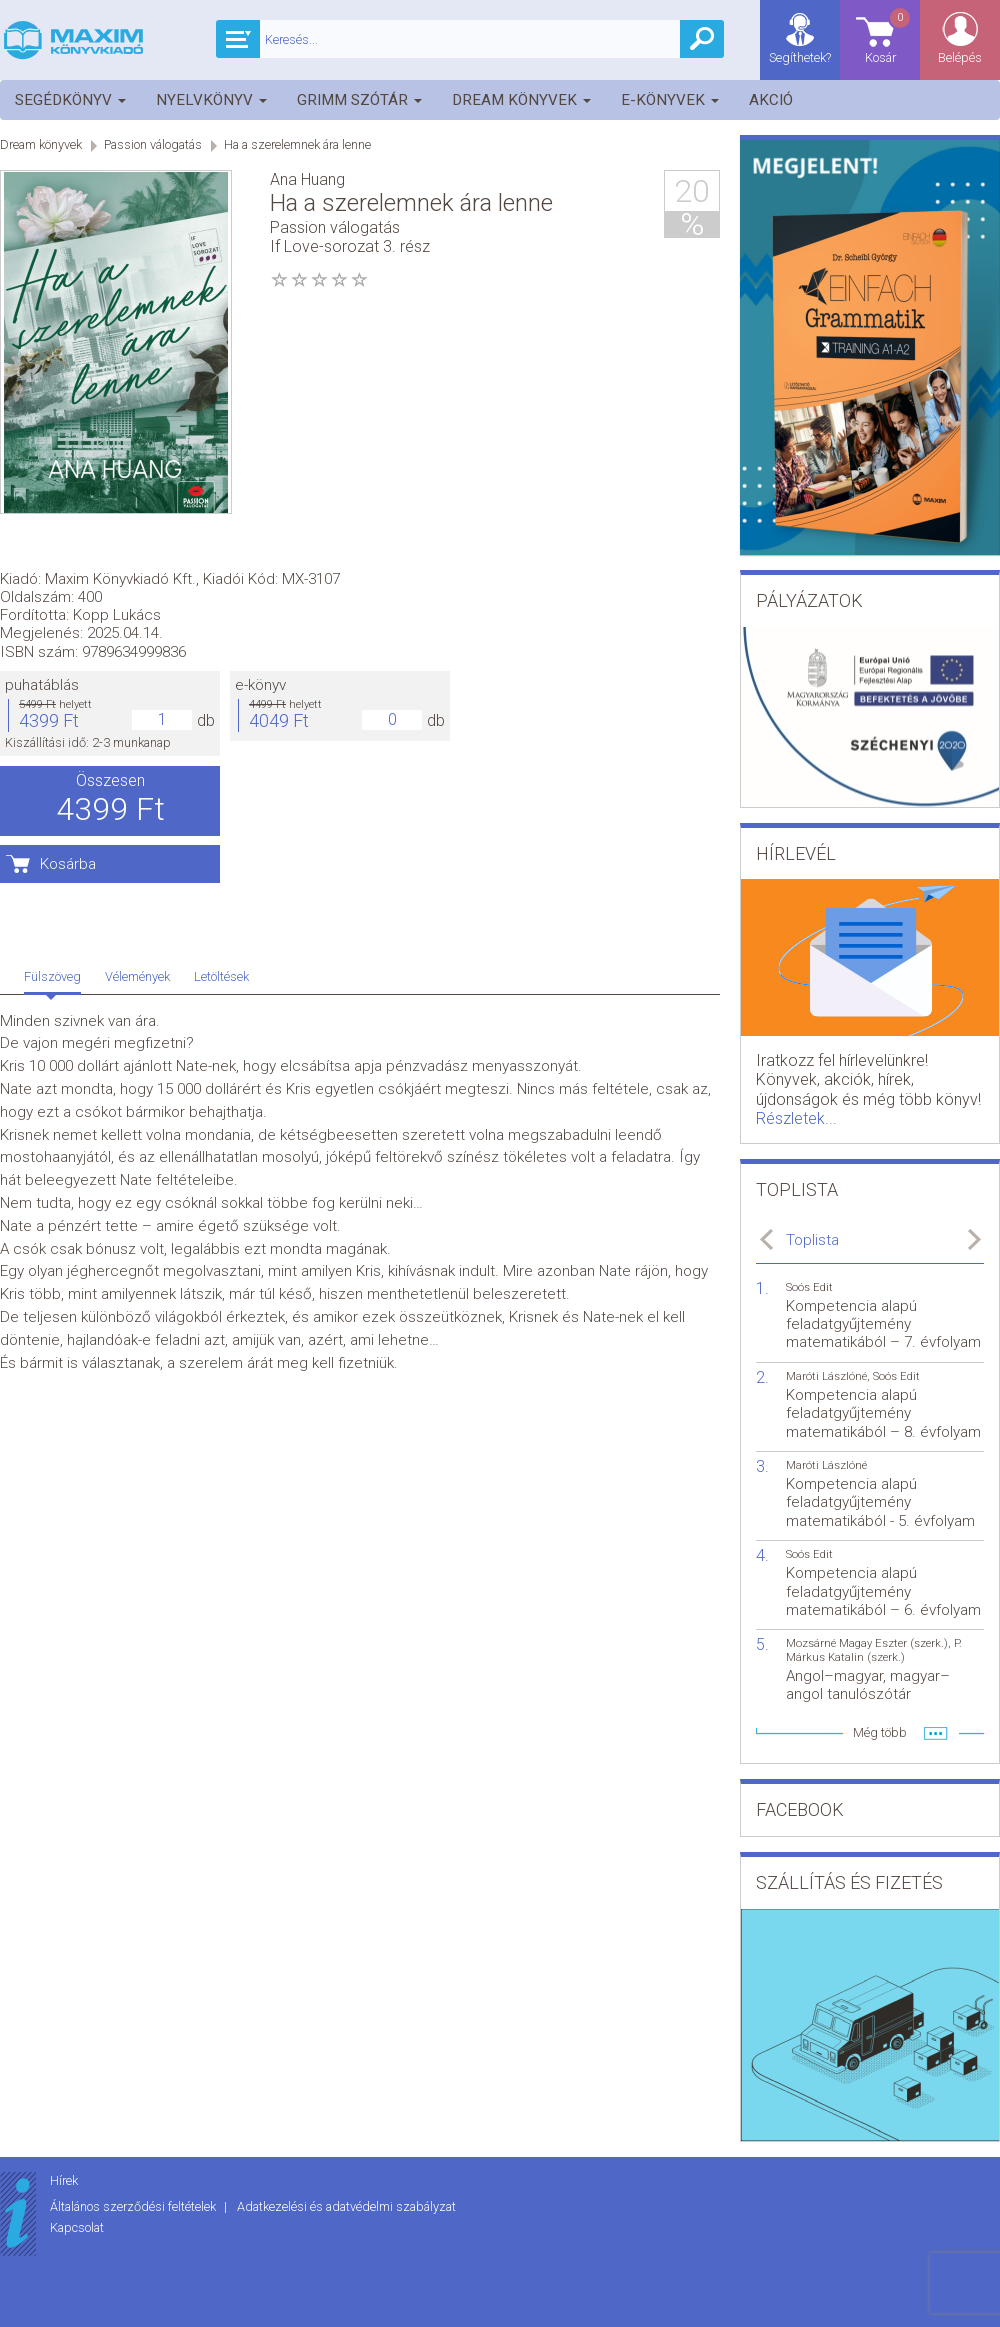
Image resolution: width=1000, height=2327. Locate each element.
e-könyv (530, 422)
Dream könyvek (521, 100)
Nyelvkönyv (211, 100)
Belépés (960, 57)
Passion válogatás (153, 144)
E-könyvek (670, 100)
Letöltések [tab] (221, 675)
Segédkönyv (70, 100)
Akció (771, 100)
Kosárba (338, 600)
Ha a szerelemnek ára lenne (297, 144)
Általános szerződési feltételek (134, 2206)
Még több (880, 1732)
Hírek (64, 2180)
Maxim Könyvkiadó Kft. (390, 315)
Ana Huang (307, 179)
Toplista (812, 1240)
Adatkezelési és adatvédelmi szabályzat (346, 2206)
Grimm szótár (359, 100)
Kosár (889, 35)
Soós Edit (809, 1287)
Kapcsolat (77, 2227)
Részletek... (796, 1118)
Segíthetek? (800, 57)
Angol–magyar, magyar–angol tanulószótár (868, 1685)
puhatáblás (312, 422)
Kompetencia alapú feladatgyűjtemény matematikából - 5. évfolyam (880, 1502)
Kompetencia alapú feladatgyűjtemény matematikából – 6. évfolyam (883, 1591)
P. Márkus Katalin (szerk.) (874, 1650)
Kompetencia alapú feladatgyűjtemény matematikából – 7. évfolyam (883, 1324)
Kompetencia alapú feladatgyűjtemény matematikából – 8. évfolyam (883, 1413)
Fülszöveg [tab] (52, 675)
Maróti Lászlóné (826, 1376)
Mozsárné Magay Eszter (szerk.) (867, 1643)
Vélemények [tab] (137, 675)
